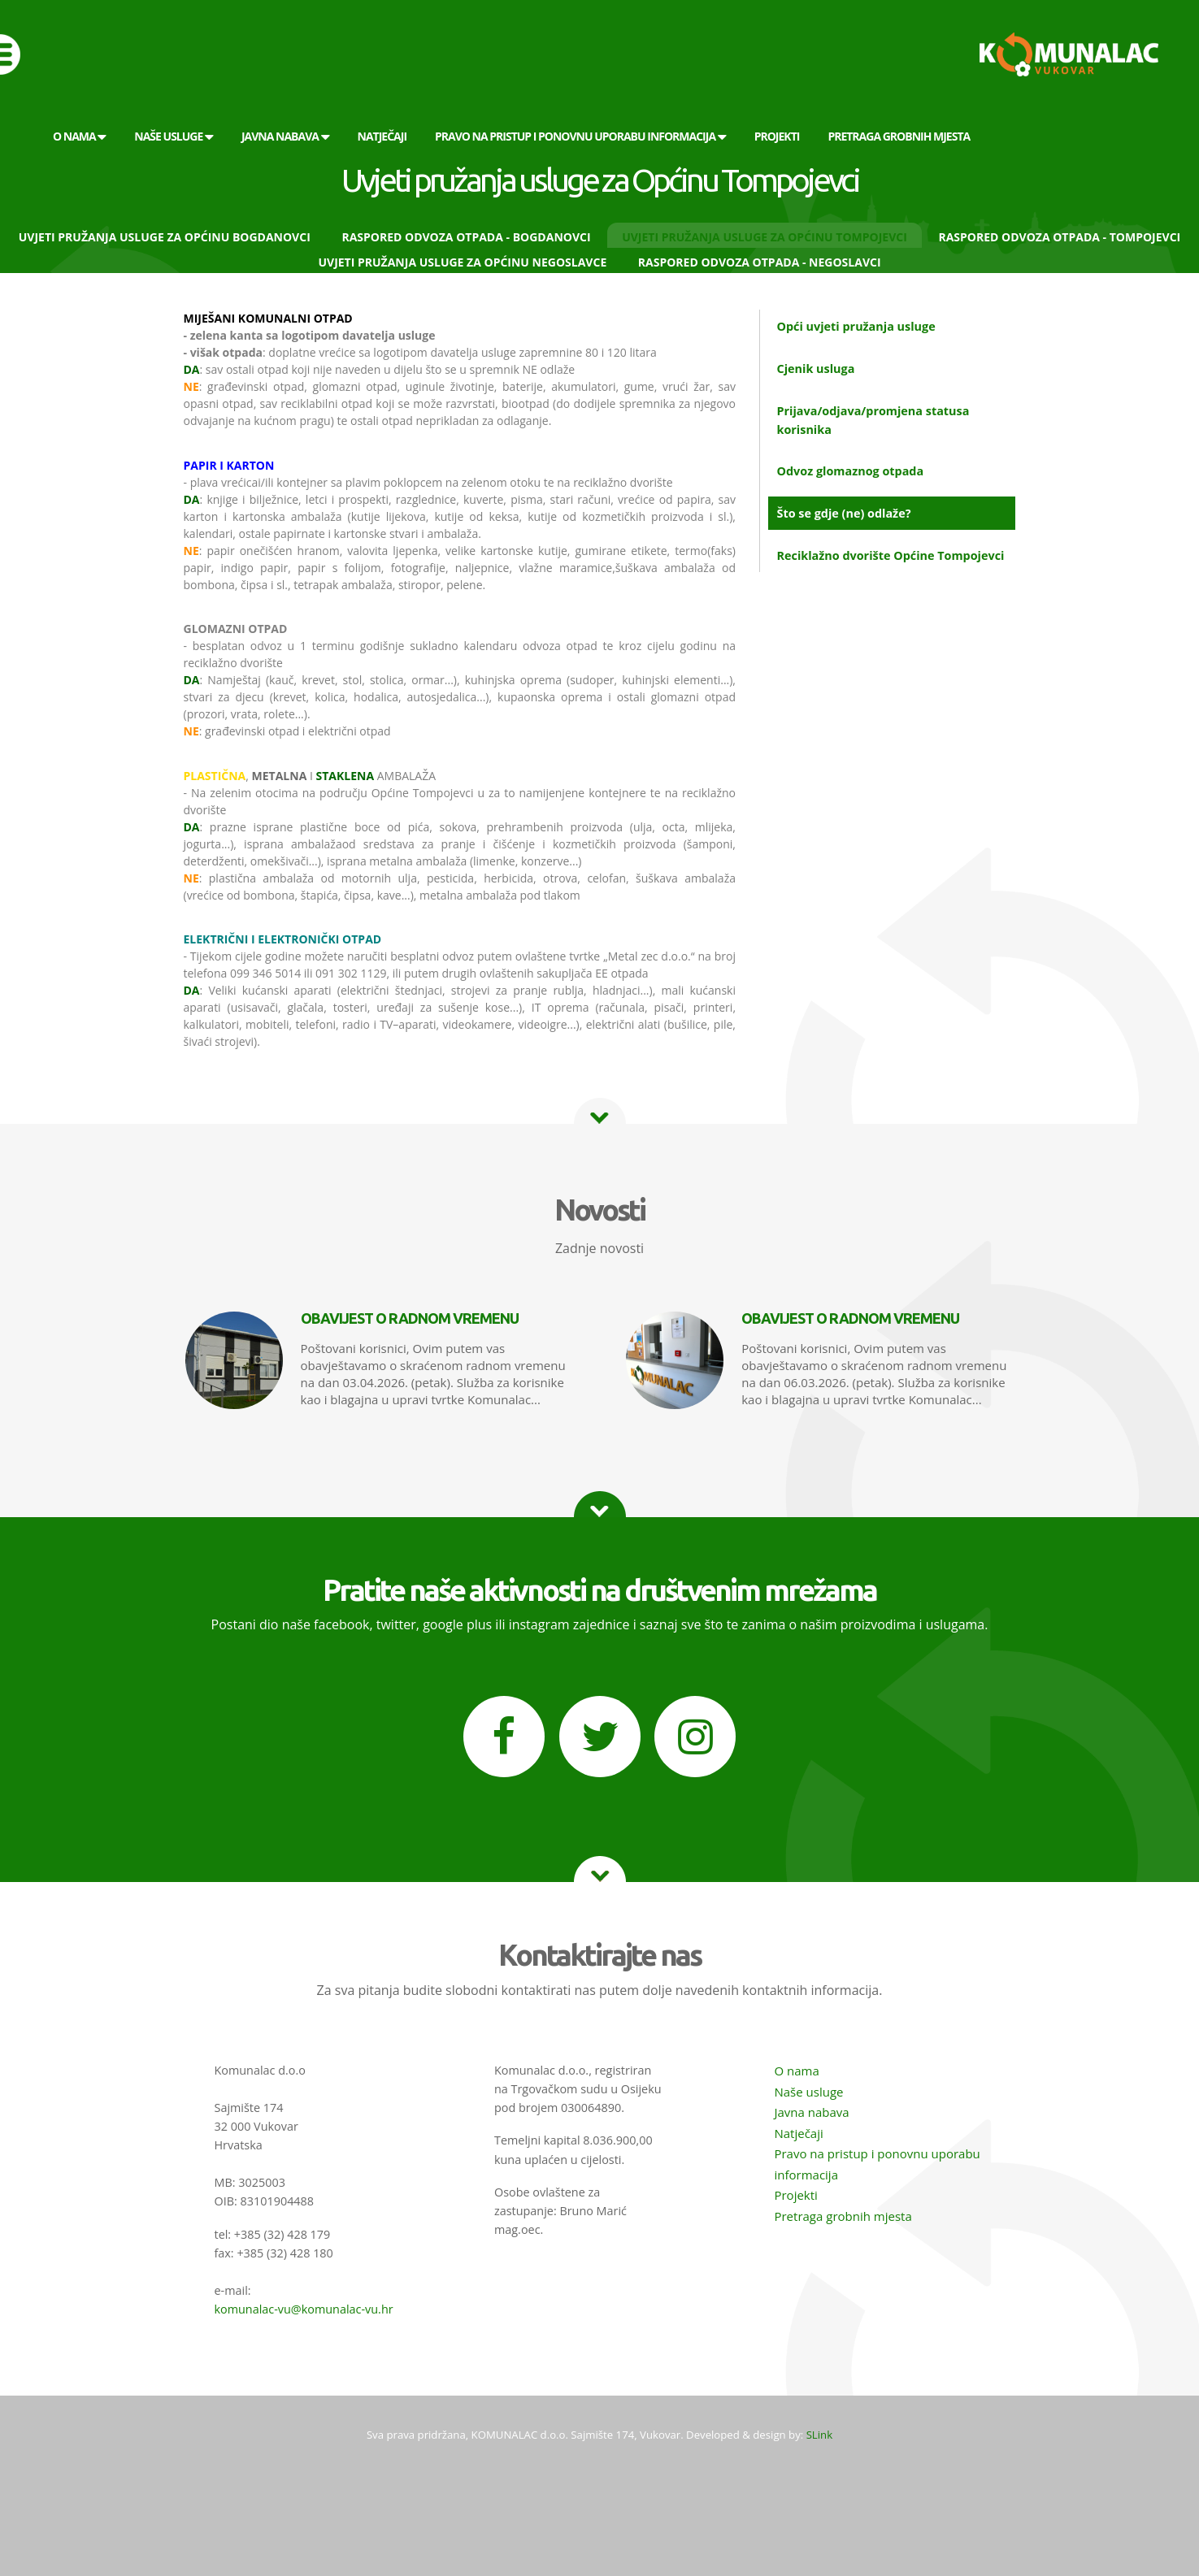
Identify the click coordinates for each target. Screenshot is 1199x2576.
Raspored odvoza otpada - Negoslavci (759, 262)
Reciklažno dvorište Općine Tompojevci (890, 555)
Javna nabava (811, 2112)
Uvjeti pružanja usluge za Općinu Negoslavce (462, 262)
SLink (819, 2434)
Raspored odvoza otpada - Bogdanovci (465, 237)
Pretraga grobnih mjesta (842, 2216)
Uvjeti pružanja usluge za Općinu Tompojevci (764, 237)
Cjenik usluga (815, 368)
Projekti (795, 2195)
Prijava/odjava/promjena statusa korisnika (872, 420)
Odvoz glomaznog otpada (849, 471)
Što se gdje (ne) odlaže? (843, 513)
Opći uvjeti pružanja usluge (855, 326)
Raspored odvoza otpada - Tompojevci (1059, 237)
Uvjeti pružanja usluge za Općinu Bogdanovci (165, 237)
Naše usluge (808, 2092)
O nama (796, 2070)
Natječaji (798, 2133)
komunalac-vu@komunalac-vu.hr (304, 2309)
